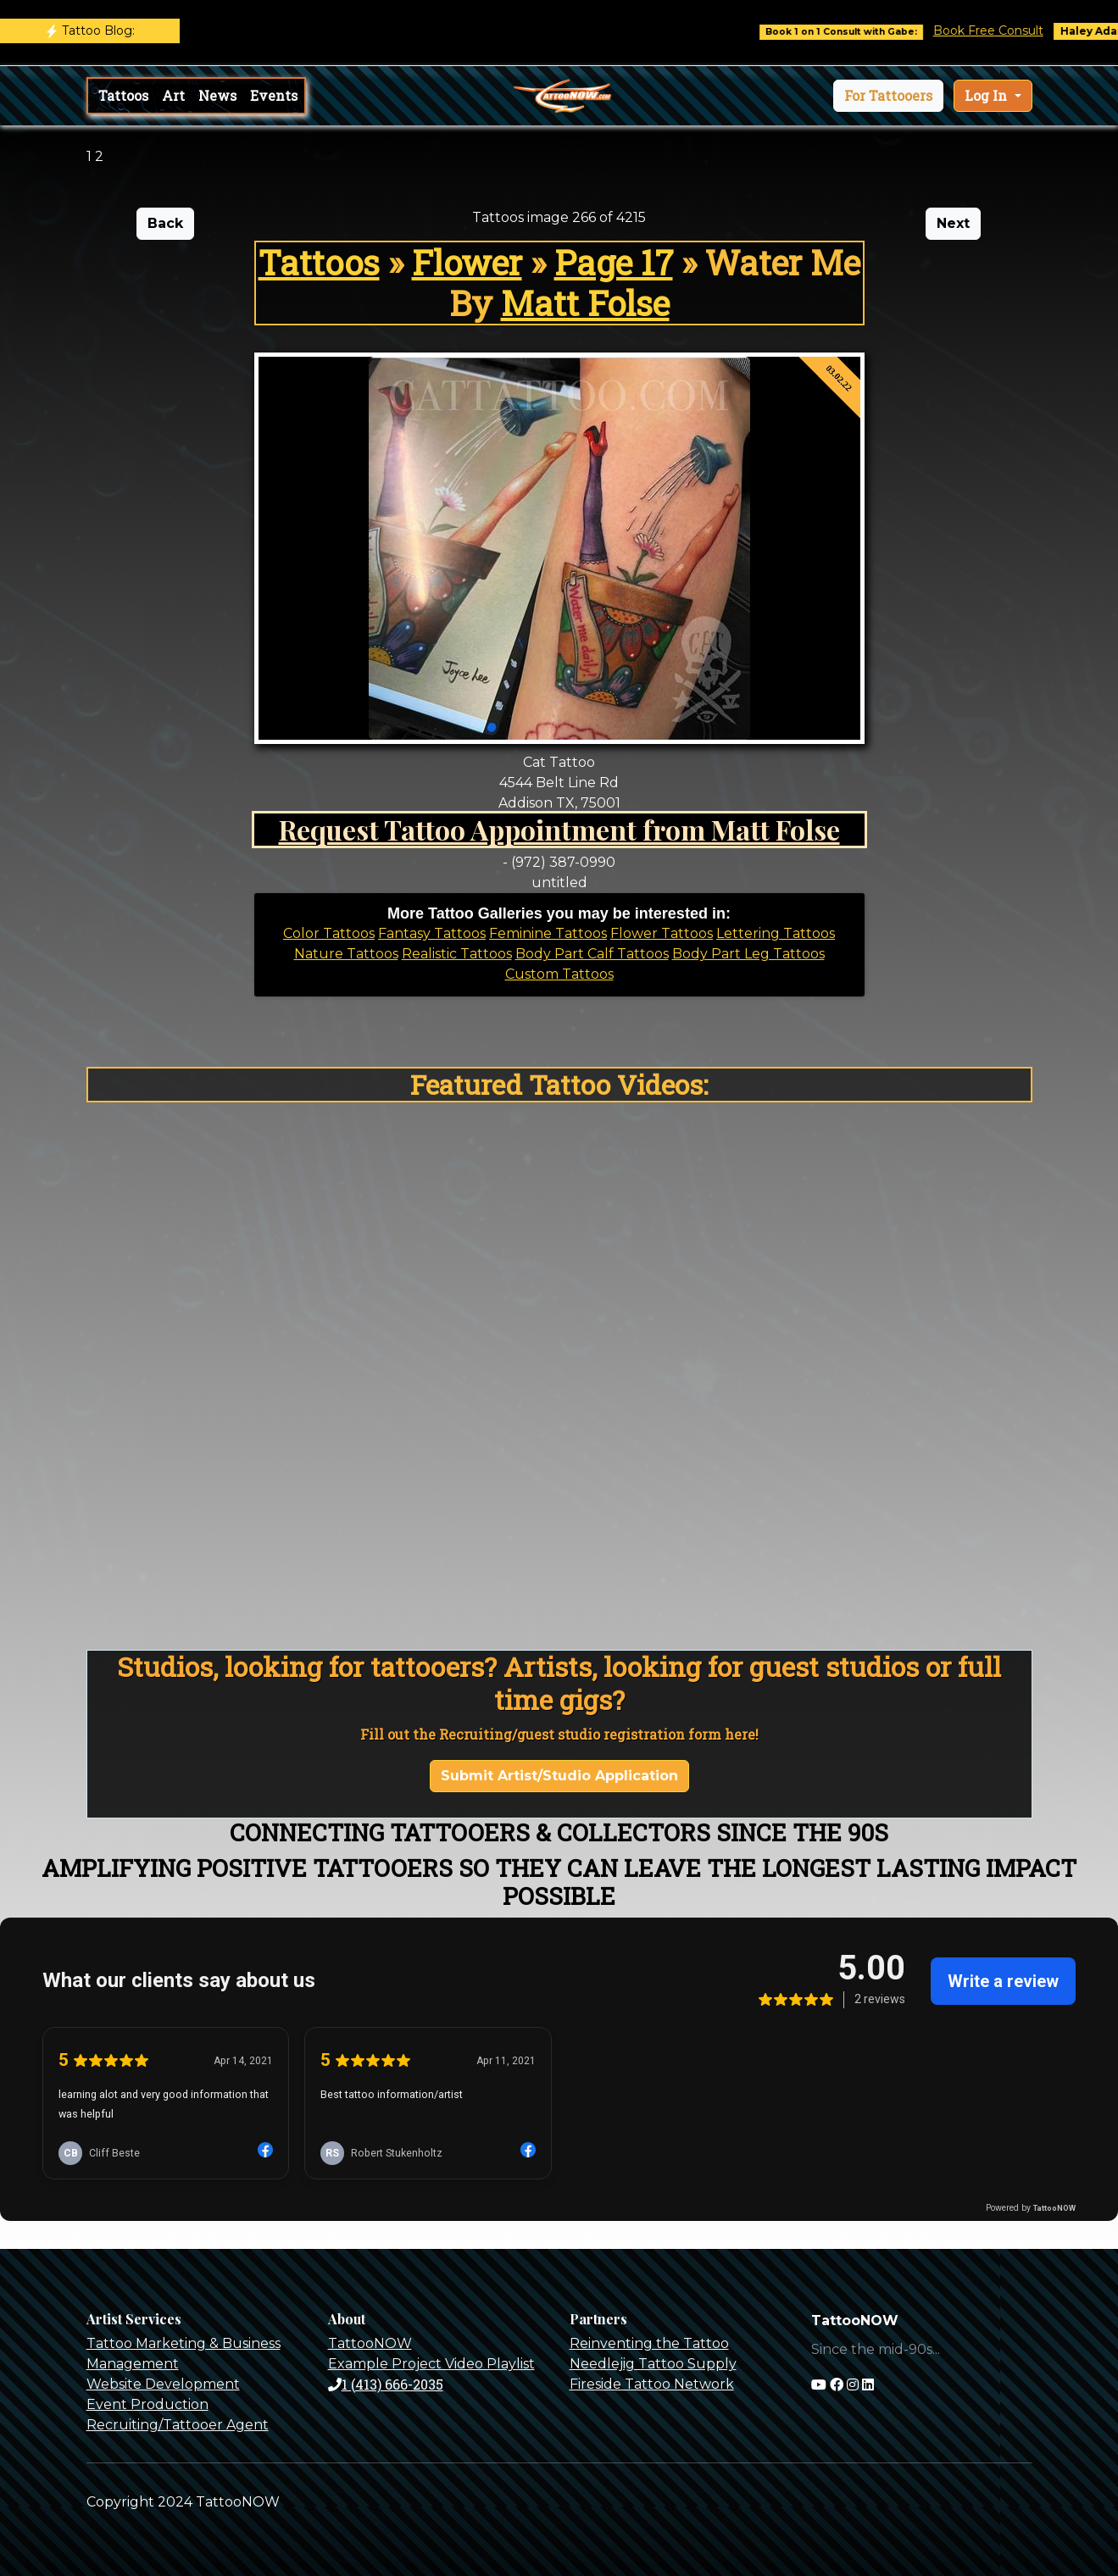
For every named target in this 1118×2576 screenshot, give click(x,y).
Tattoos (123, 95)
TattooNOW (370, 2343)
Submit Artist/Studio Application (559, 1776)
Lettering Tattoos (775, 933)
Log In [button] (987, 95)
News (217, 95)
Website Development (163, 2384)
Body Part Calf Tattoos (592, 954)
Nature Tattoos (346, 954)
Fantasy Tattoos (432, 933)
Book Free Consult (1003, 30)
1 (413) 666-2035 (385, 2384)
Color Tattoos (329, 933)
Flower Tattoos (661, 933)
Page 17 (613, 262)
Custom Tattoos (559, 974)
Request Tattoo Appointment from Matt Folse (559, 829)
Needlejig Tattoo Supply (653, 2364)
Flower (467, 262)
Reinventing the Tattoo (649, 2343)
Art (173, 95)
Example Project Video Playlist (431, 2364)
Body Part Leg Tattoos (748, 954)
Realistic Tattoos (457, 954)
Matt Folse (585, 302)
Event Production (147, 2404)
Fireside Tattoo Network (652, 2384)
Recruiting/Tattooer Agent (177, 2425)
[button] (888, 96)
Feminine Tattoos (548, 933)
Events (274, 95)
